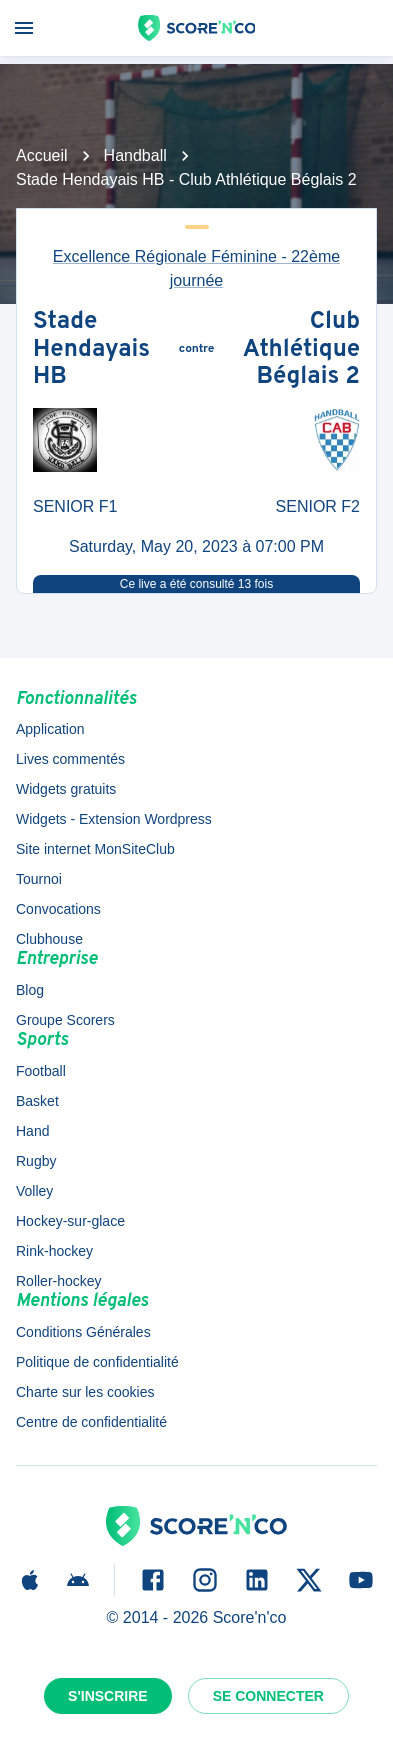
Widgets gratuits (66, 789)
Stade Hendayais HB (91, 350)
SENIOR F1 (75, 506)
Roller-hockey (59, 1281)
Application (50, 729)
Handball (135, 155)
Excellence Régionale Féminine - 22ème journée (196, 268)
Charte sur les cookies (85, 1392)
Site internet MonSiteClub (95, 849)
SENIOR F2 (318, 506)
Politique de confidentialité (97, 1362)
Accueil (42, 155)
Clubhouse (49, 939)
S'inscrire (108, 1696)
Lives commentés (70, 759)
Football (41, 1071)
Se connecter (268, 1696)
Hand (32, 1131)
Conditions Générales (83, 1332)
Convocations (58, 909)
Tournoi (39, 879)
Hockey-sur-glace (70, 1221)
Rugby (36, 1161)
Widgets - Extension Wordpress (114, 819)
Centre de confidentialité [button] (91, 1422)
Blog (30, 990)
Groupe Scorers (65, 1020)
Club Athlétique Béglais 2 (301, 350)
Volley (34, 1191)
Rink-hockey (54, 1251)
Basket (37, 1101)
